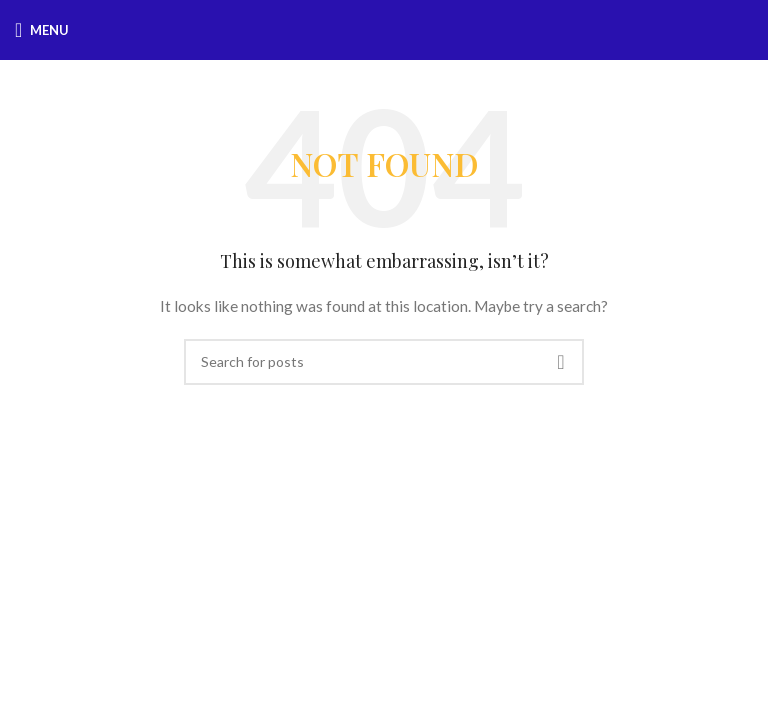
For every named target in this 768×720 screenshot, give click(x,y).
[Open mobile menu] (42, 30)
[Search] (384, 362)
